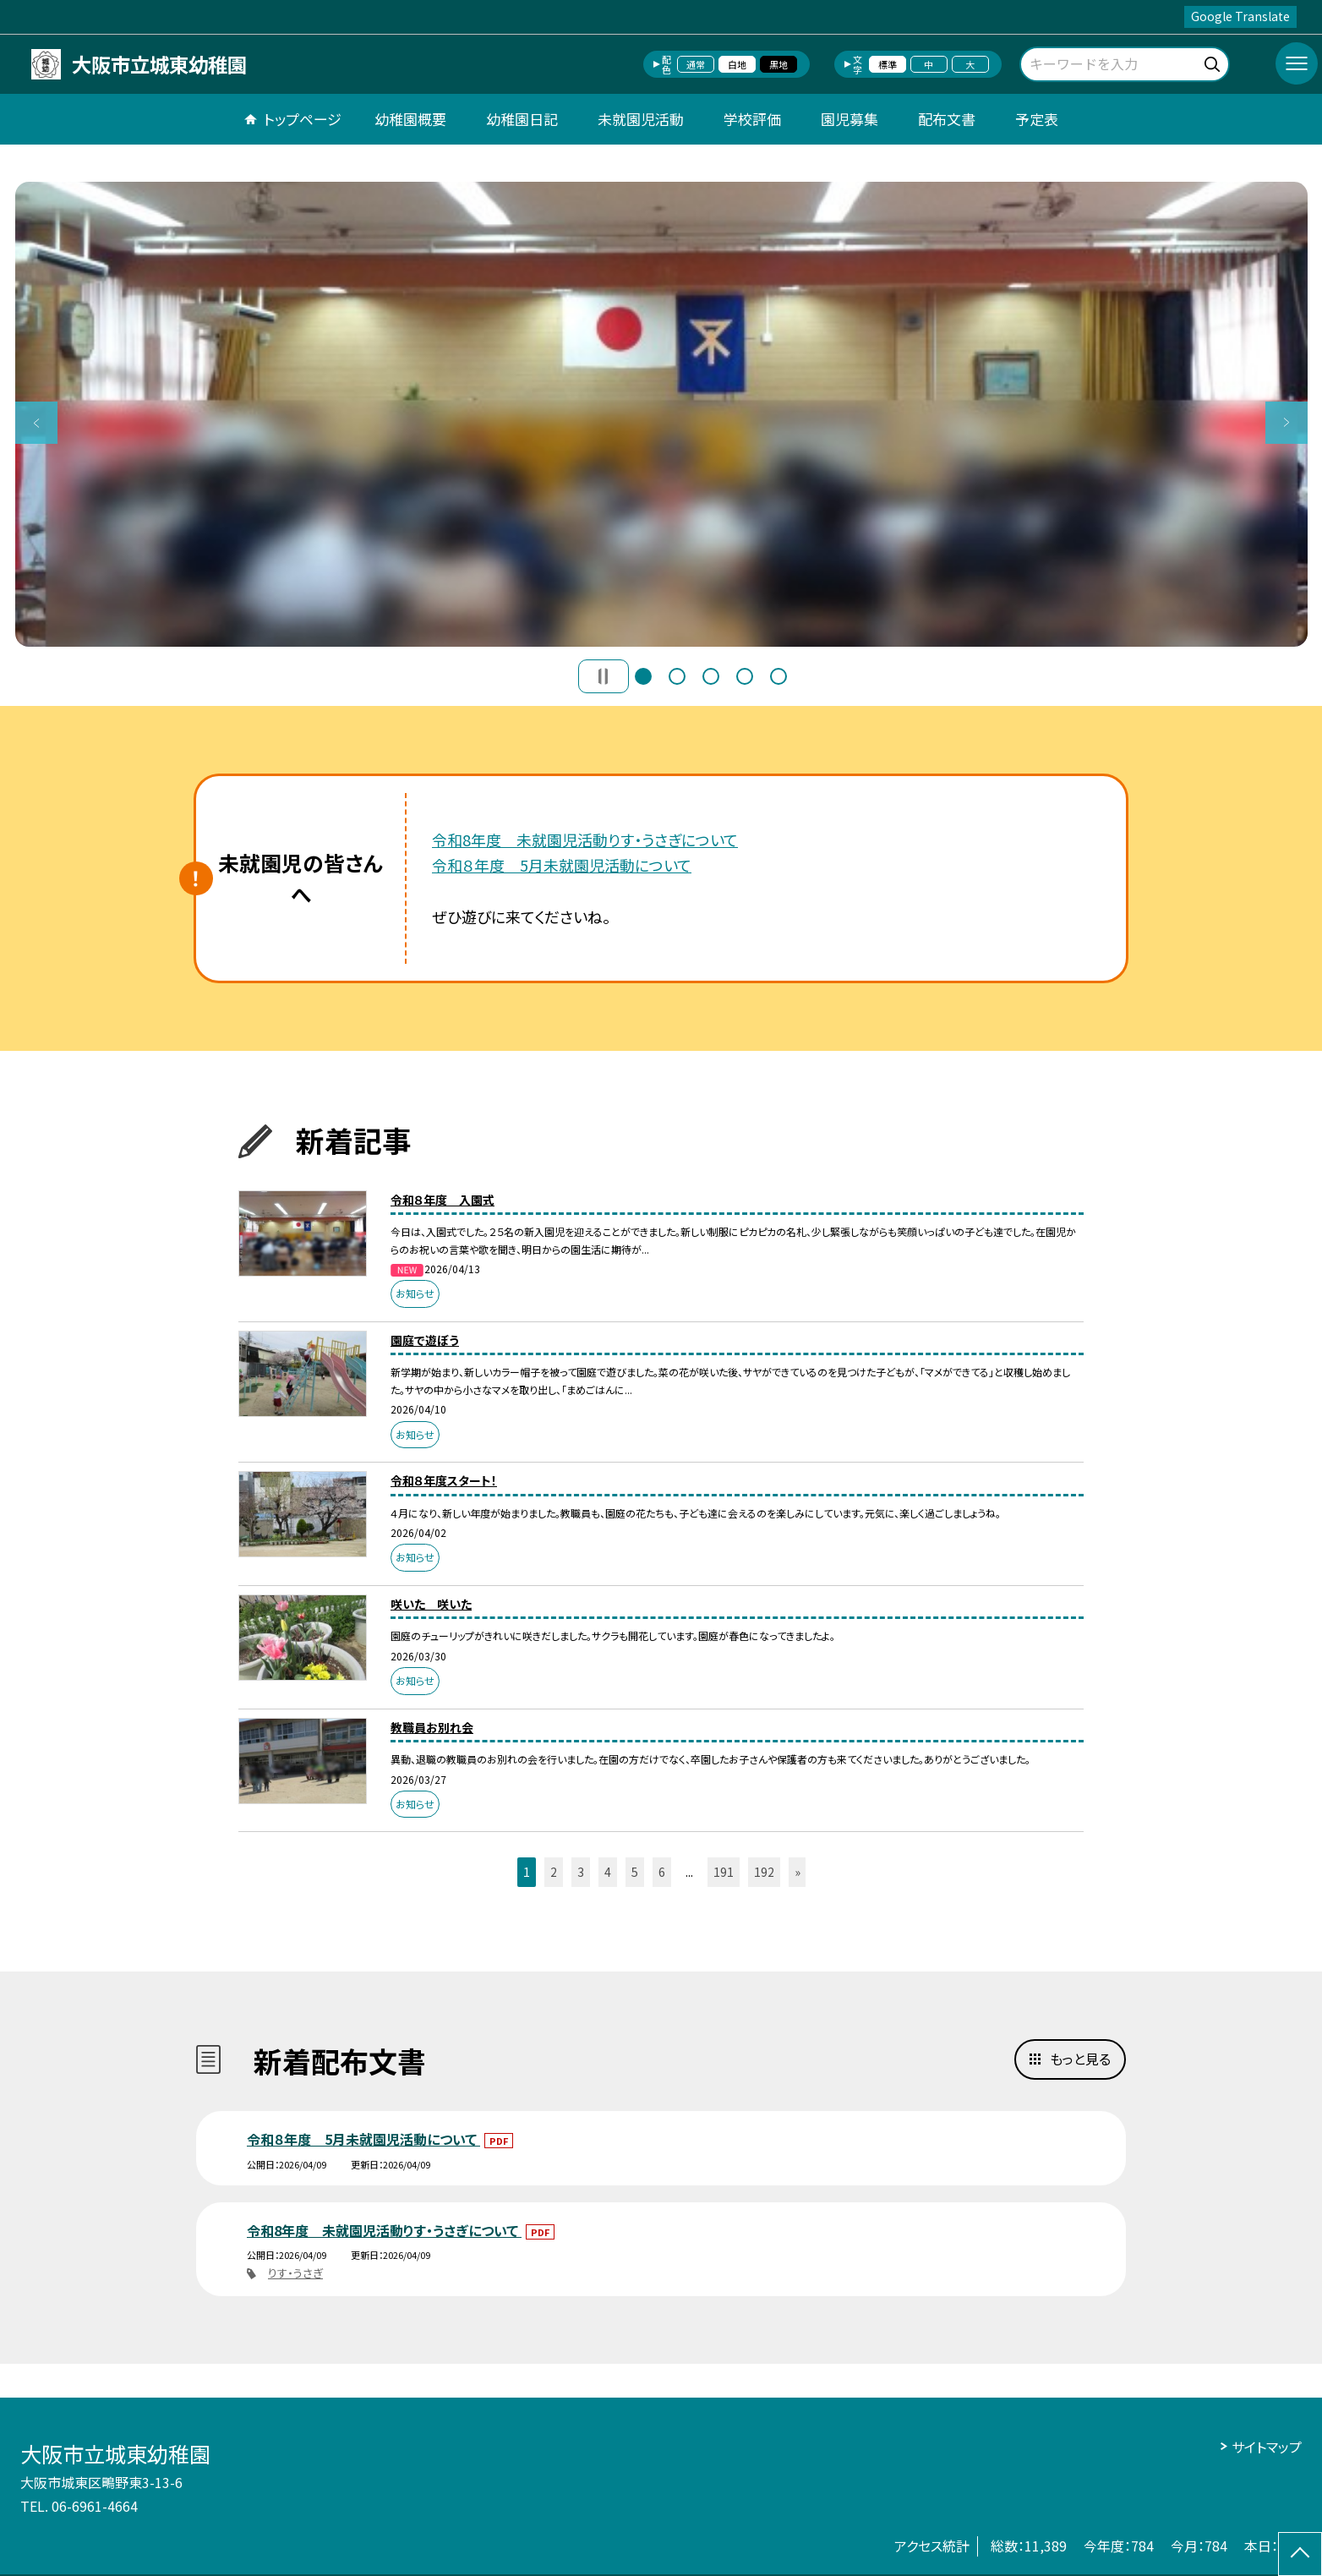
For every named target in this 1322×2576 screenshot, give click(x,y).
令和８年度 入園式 (442, 1199)
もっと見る (1080, 2058)
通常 (695, 64)
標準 (887, 64)
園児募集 (849, 118)
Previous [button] (36, 423)
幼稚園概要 (410, 118)
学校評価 (752, 118)
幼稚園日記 (522, 118)
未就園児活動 (641, 118)
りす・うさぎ (295, 2273)
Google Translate (1240, 16)
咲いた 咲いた (431, 1603)
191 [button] (723, 1871)
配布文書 (946, 118)
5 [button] (778, 676)
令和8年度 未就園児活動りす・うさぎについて (585, 839)
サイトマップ (1267, 2447)
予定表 (1036, 118)
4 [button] (744, 676)
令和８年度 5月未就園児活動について (561, 865)
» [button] (797, 1871)
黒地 (778, 64)
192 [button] (764, 1871)
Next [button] (1286, 423)
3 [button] (710, 676)
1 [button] (643, 676)
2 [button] (677, 676)
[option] (661, 414)
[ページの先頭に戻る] (1300, 2554)
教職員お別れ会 (432, 1727)
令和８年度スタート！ (444, 1480)
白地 (737, 64)
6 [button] (661, 1871)
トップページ (302, 118)
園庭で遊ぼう (425, 1340)
